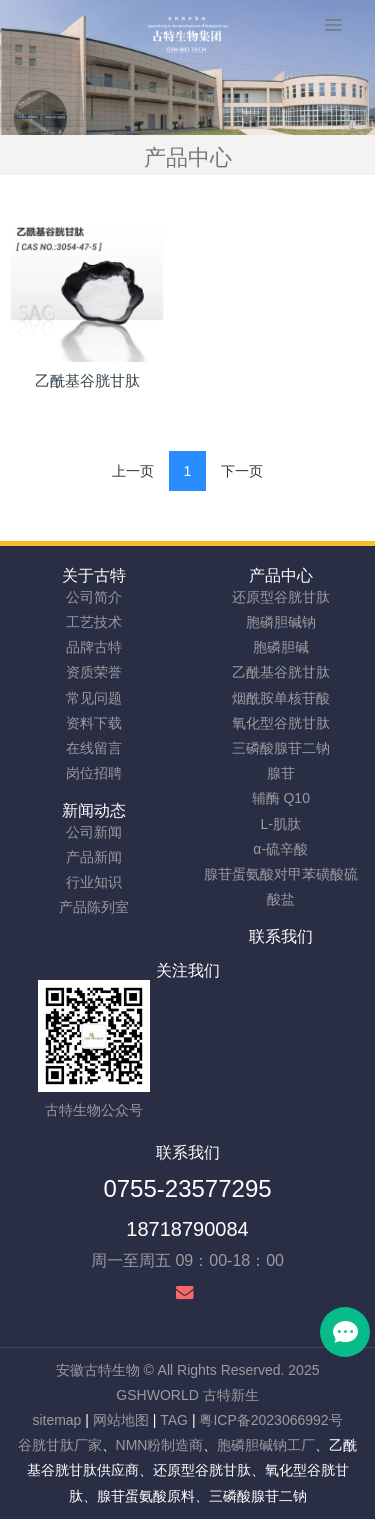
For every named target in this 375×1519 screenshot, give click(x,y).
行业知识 (94, 882)
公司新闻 (94, 832)
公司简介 (94, 597)
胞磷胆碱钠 (281, 622)
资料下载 (94, 723)
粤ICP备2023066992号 (270, 1420)
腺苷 (281, 773)
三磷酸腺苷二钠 (281, 748)
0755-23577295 (187, 1188)
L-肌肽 (281, 824)
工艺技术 (94, 622)
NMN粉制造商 (160, 1445)
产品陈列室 (94, 907)
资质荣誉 (94, 672)
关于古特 (94, 575)
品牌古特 (94, 647)
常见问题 (94, 698)
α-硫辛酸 (280, 849)
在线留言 (94, 748)
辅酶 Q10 (281, 798)
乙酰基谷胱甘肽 (281, 672)
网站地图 (121, 1420)
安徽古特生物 (98, 1370)
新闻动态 (94, 810)
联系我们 (281, 936)
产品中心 (281, 575)
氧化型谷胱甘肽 (281, 723)
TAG (174, 1420)
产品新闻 (94, 857)
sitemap (56, 1420)
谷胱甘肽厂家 (60, 1445)
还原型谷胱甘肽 (281, 597)
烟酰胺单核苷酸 (281, 698)
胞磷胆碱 (281, 647)
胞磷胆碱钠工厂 (266, 1445)
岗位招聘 (94, 773)
